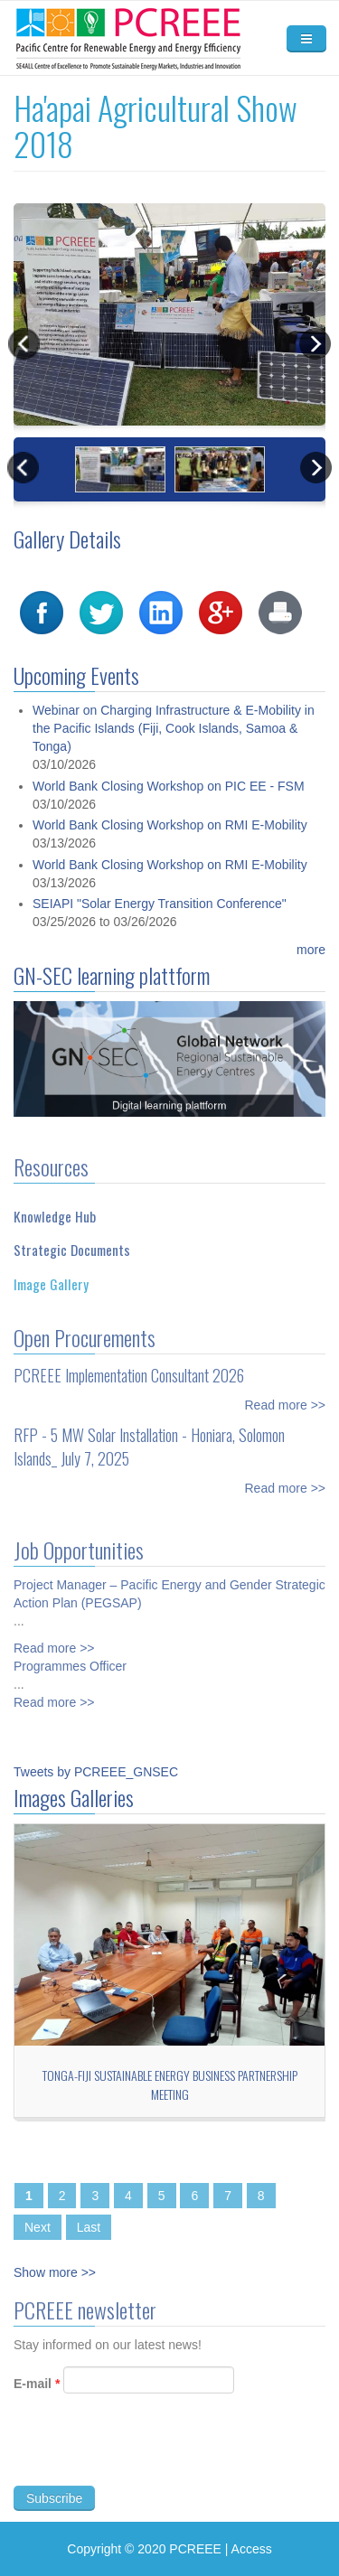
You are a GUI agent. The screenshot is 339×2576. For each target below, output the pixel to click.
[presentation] (151, 2463)
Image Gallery (51, 1270)
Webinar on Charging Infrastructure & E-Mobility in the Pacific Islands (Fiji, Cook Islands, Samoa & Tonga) (174, 752)
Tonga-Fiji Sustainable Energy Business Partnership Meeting (169, 2084)
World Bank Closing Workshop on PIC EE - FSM (169, 809)
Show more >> (55, 2272)
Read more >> (285, 1391)
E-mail (37, 2396)
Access (251, 2549)
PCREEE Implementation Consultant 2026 (129, 1361)
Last (88, 2227)
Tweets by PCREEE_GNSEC (96, 1772)
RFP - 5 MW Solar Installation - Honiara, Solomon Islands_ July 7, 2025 (149, 1433)
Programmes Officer (70, 1652)
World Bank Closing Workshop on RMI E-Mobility (170, 849)
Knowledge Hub (55, 1203)
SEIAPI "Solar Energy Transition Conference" (160, 928)
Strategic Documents (72, 1237)
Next (37, 2227)
